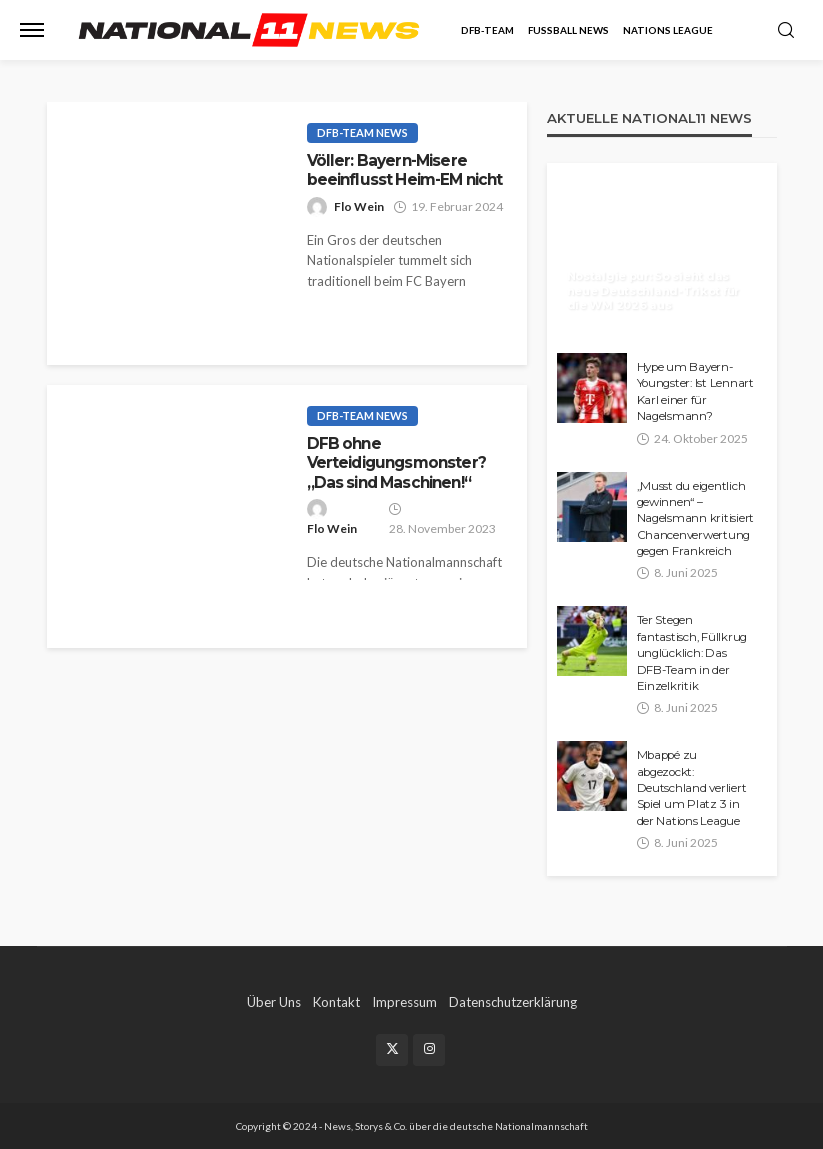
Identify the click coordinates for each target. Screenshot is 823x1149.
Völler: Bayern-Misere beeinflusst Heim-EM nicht (405, 170)
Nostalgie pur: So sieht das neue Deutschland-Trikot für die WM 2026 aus (653, 290)
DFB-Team (487, 30)
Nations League (668, 30)
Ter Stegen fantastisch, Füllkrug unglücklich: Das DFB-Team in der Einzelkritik (692, 653)
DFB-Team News (362, 132)
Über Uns (274, 1002)
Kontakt (336, 1002)
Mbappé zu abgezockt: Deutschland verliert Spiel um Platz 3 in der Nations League (692, 788)
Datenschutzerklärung (513, 1002)
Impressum (404, 1002)
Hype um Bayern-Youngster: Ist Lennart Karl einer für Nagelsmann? (695, 391)
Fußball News (568, 30)
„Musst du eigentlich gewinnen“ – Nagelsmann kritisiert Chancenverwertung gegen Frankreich (696, 519)
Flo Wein (359, 206)
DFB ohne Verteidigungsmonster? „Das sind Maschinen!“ (396, 463)
